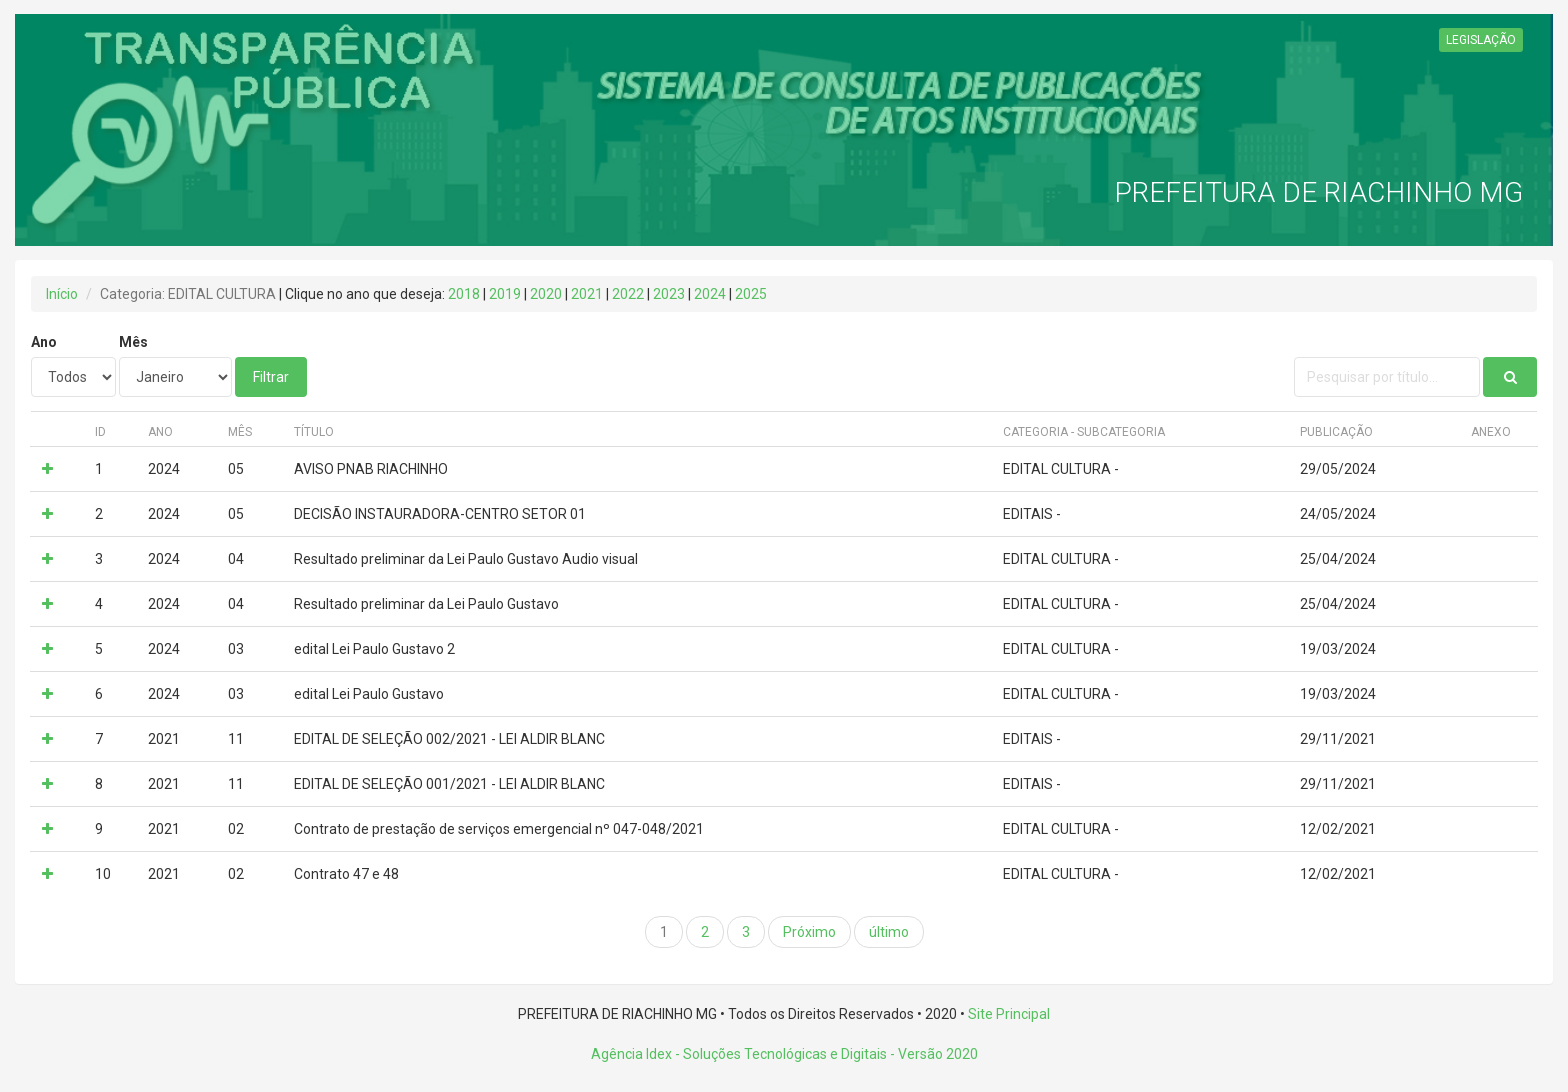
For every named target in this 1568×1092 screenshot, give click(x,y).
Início (62, 294)
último (889, 932)
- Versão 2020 (932, 1054)
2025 (751, 294)
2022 (628, 294)
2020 (546, 294)
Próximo (809, 932)
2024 (710, 294)
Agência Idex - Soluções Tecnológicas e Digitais (739, 1054)
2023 (669, 294)
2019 (505, 294)
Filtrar (271, 377)
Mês (133, 342)
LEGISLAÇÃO (1481, 40)
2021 (587, 294)
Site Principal (1009, 1014)
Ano (44, 342)
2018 (464, 294)
